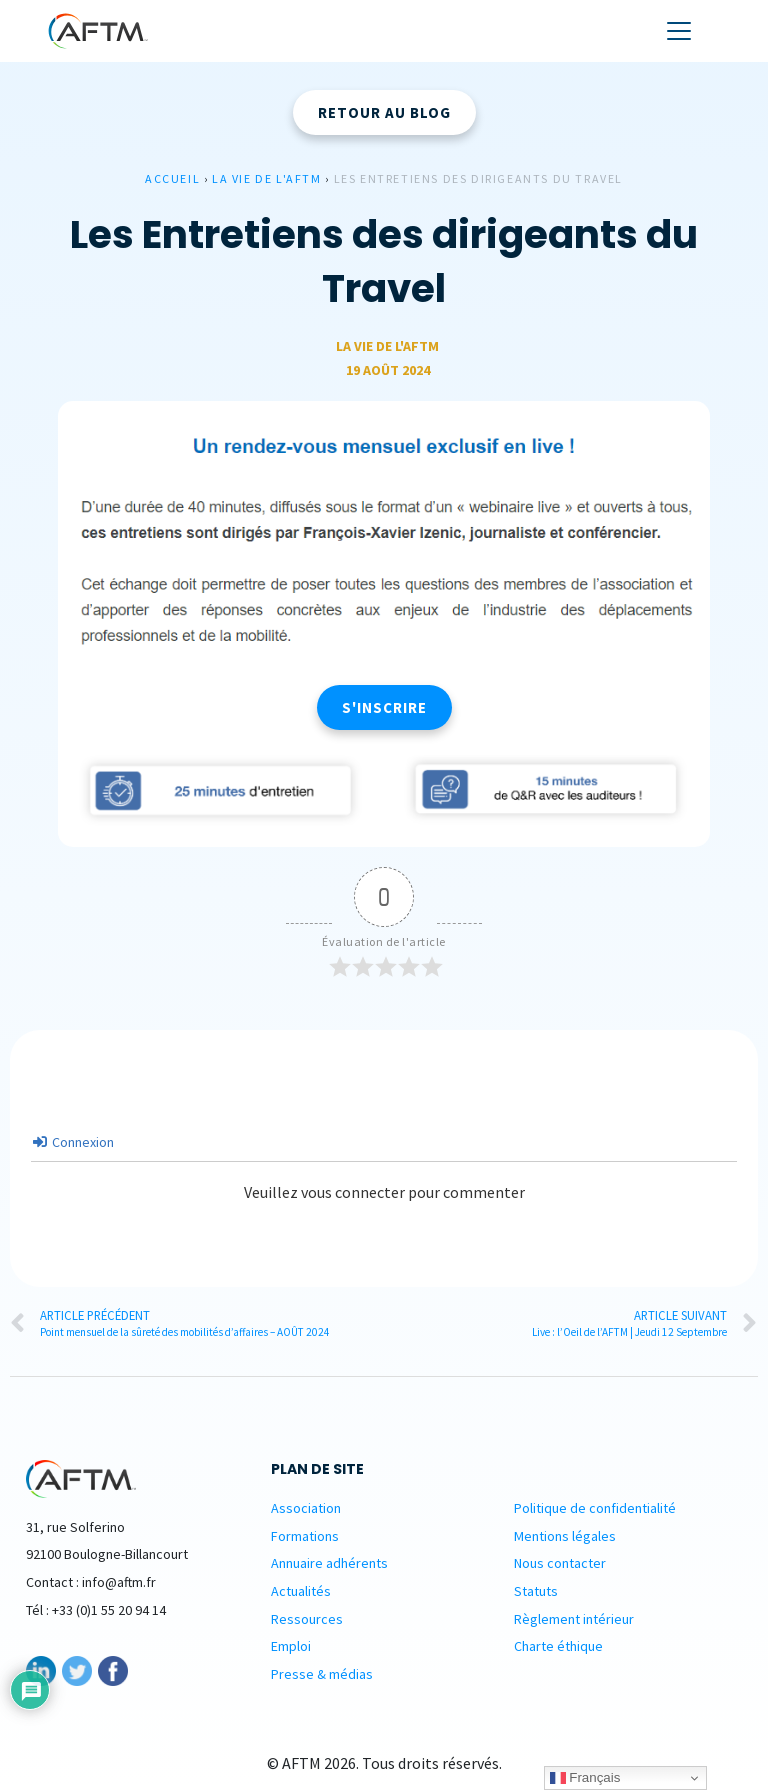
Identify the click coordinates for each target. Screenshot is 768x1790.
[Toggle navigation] (679, 31)
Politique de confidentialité (595, 1508)
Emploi (291, 1646)
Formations (305, 1536)
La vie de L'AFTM (267, 178)
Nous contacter (560, 1563)
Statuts (536, 1591)
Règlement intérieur (574, 1619)
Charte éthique (558, 1646)
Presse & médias (322, 1674)
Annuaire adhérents (329, 1563)
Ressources (307, 1619)
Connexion (73, 1142)
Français (585, 1778)
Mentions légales (565, 1536)
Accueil (172, 178)
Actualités (301, 1591)
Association (306, 1508)
